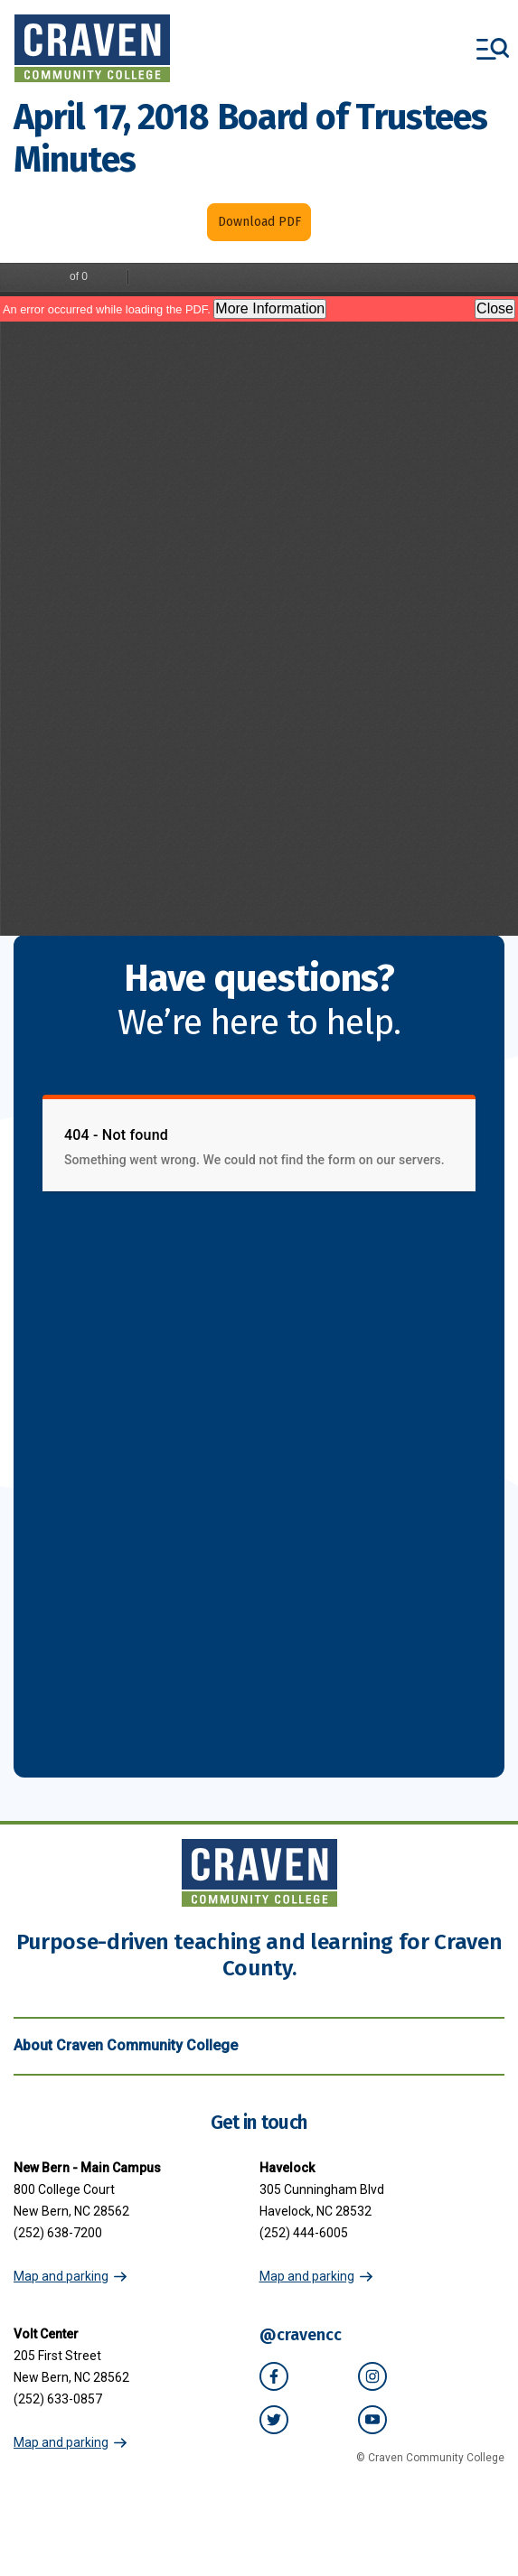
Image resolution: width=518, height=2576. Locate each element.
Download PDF (259, 221)
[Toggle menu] (493, 49)
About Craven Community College (259, 2046)
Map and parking (61, 2276)
